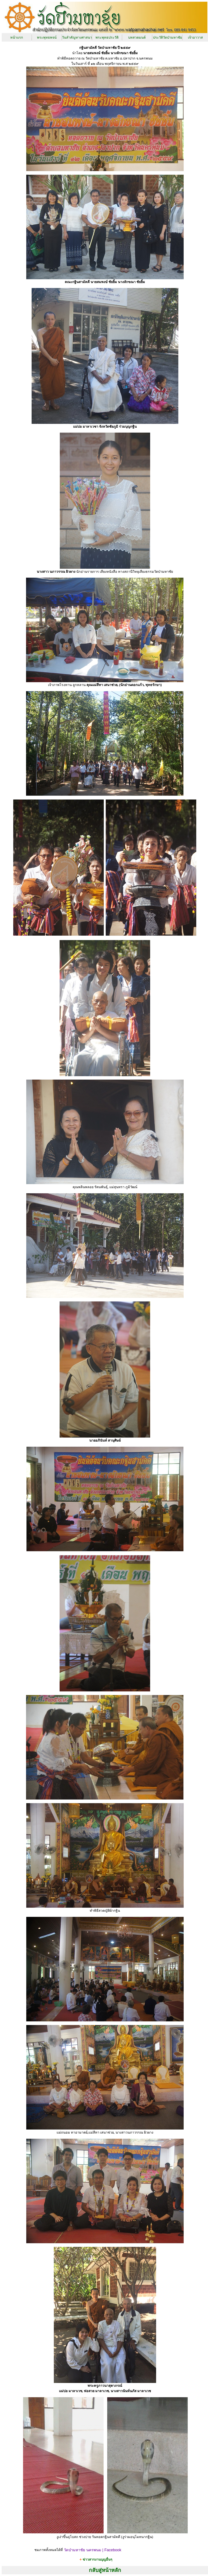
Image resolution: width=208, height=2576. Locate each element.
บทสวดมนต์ (137, 37)
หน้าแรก (16, 37)
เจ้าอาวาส (195, 37)
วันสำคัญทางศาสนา (77, 37)
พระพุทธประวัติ (107, 37)
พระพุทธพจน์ (47, 37)
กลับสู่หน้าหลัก (105, 2570)
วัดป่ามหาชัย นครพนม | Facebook (92, 2550)
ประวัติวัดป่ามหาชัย (167, 37)
